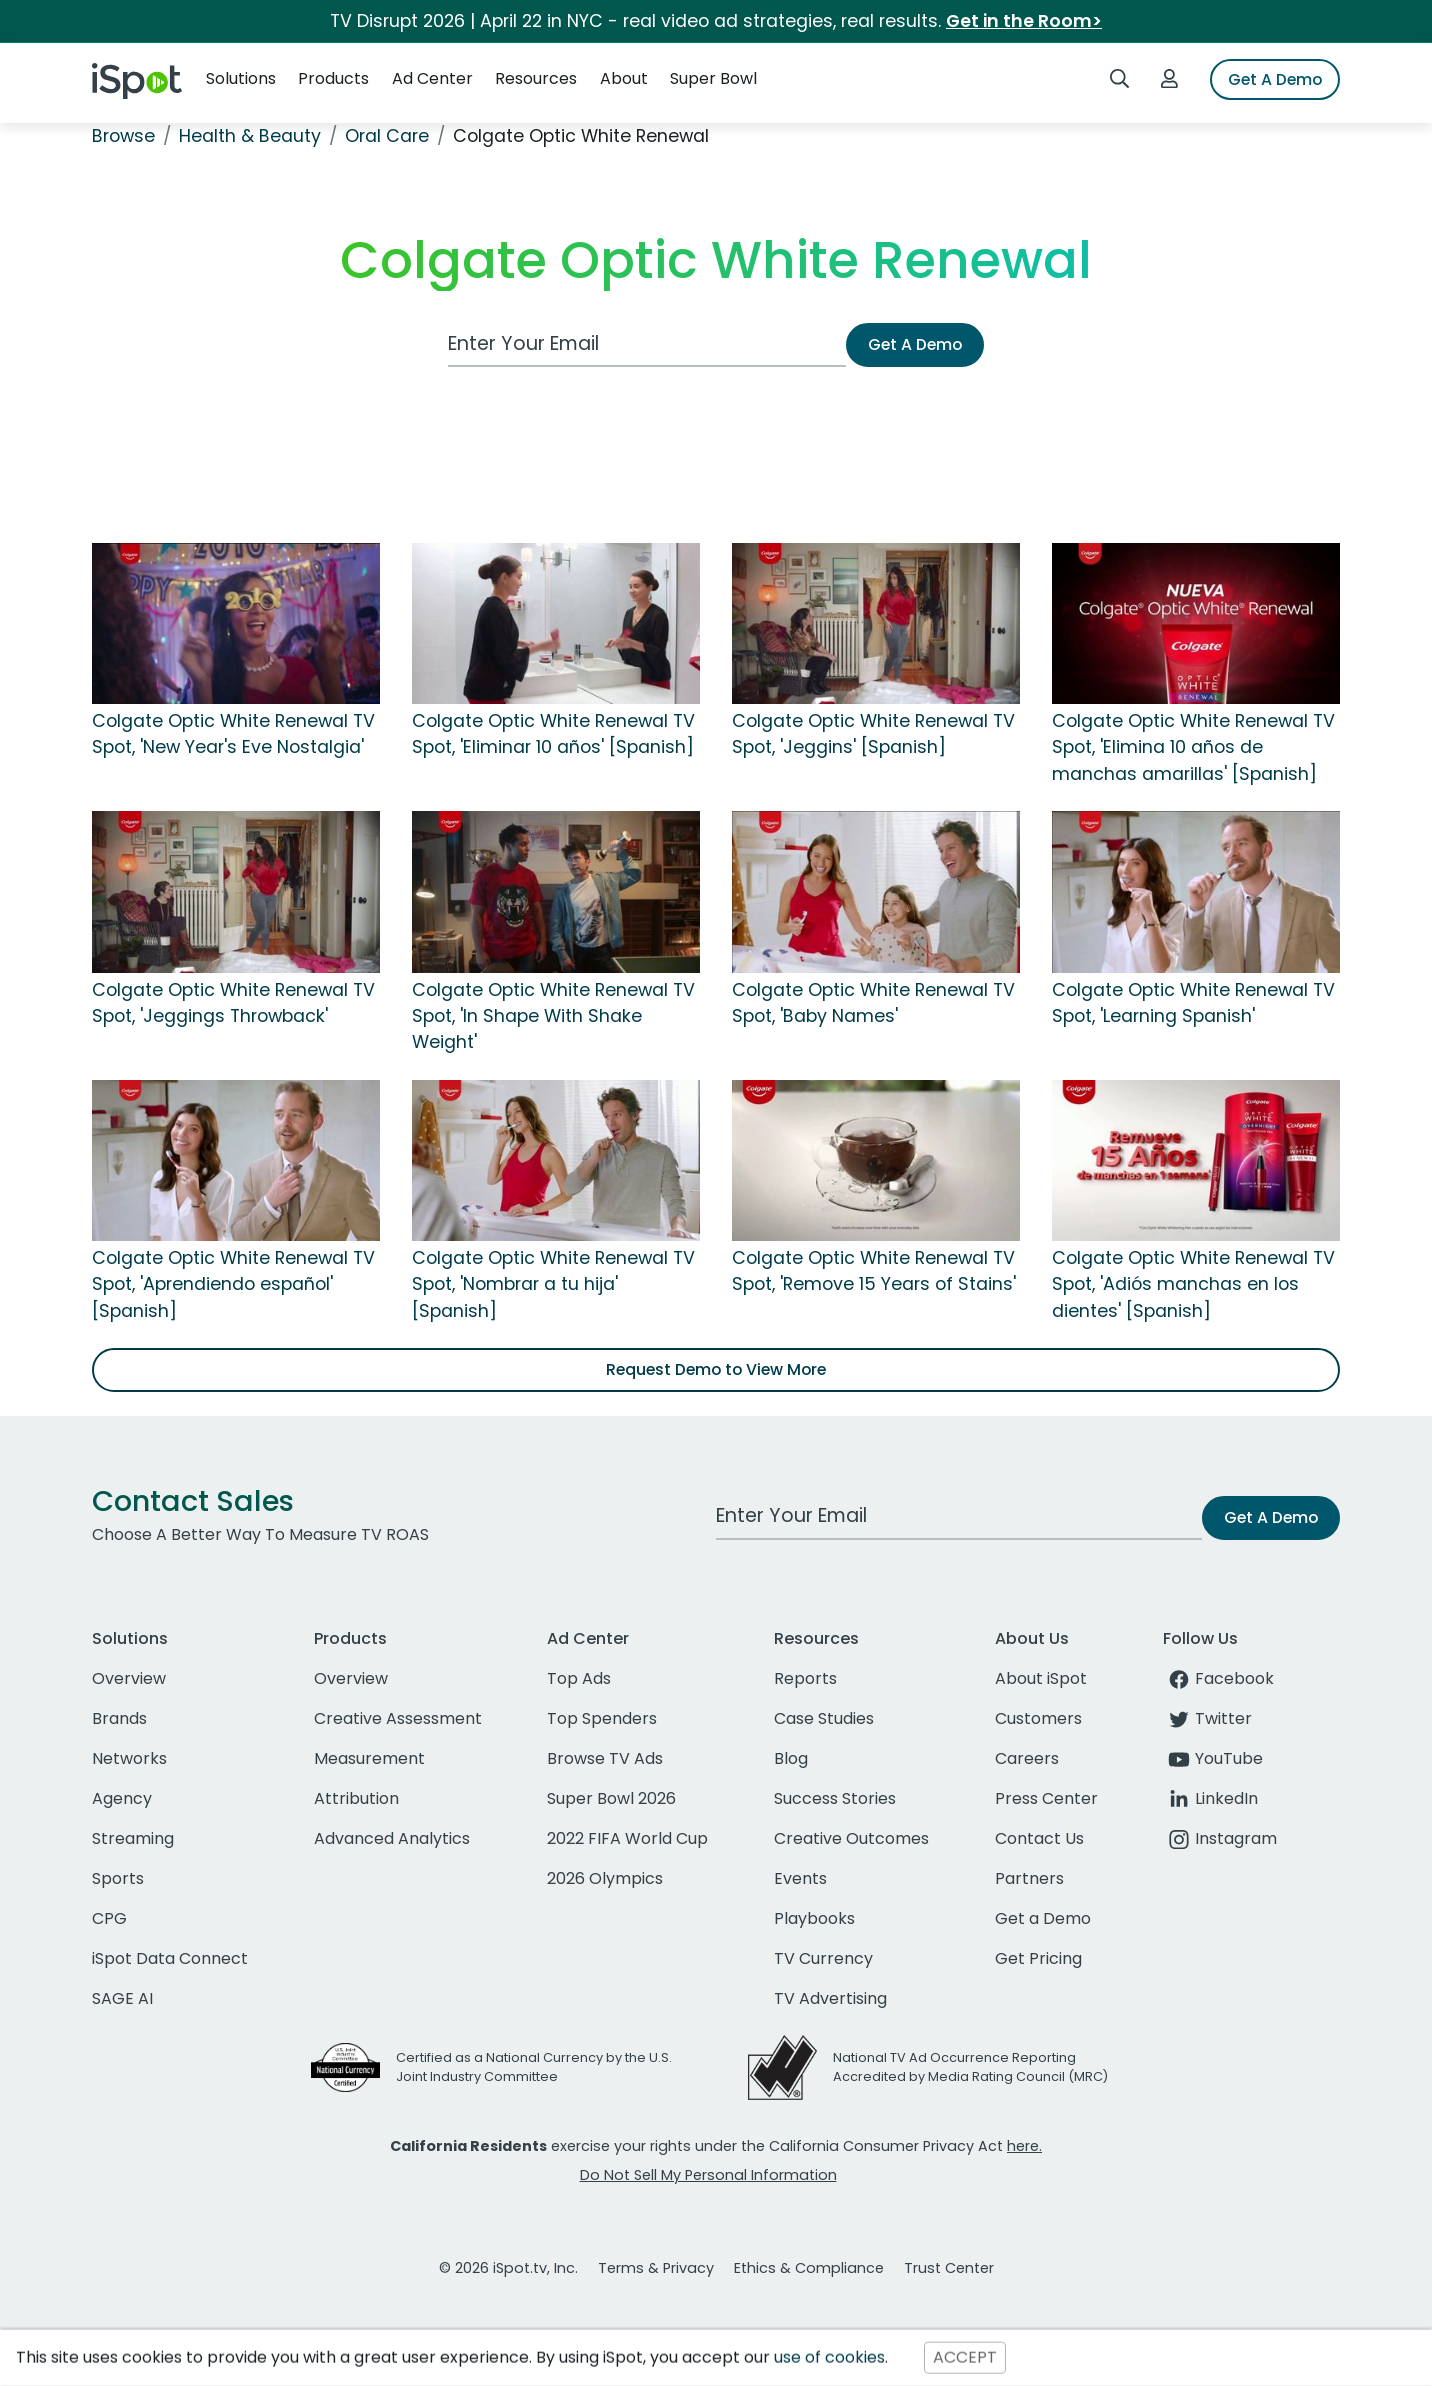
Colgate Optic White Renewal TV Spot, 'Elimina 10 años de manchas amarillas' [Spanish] (1193, 747)
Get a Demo (1043, 1918)
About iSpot (1041, 1678)
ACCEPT (965, 2357)
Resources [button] (536, 78)
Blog (791, 1758)
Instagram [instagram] (1220, 1838)
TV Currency (823, 1958)
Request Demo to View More (716, 1369)
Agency (122, 1798)
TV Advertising (830, 1998)
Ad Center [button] (432, 78)
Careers (1027, 1758)
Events (800, 1878)
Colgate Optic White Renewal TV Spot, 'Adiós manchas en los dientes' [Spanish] (1193, 1284)
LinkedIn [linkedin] (1210, 1798)
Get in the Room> (1024, 21)
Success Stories (835, 1798)
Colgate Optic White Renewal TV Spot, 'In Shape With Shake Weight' (553, 1016)
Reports (805, 1678)
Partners (1029, 1878)
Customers (1038, 1718)
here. (1024, 2146)
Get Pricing (1038, 1958)
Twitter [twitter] (1207, 1718)
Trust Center (949, 2268)
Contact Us (1039, 1838)
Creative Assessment (398, 1718)
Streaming (133, 1838)
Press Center (1046, 1798)
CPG (109, 1918)
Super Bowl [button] (713, 78)
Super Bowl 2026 (611, 1798)
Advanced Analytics (392, 1838)
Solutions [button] (241, 78)
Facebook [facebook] (1218, 1678)
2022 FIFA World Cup (627, 1838)
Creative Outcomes (851, 1838)
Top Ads (579, 1678)
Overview (129, 1678)
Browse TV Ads (605, 1758)
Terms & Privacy (656, 2268)
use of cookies (829, 2357)
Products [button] (333, 78)
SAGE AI (122, 1998)
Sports (118, 1878)
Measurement (369, 1758)
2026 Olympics (605, 1878)
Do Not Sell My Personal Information (708, 2175)
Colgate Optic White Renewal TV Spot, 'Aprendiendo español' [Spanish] (233, 1284)
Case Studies (824, 1718)
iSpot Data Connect (170, 1958)
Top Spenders (602, 1718)
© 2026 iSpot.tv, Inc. (508, 2268)
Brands (119, 1718)
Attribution (356, 1798)
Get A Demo (1275, 79)
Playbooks (814, 1918)
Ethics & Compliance (809, 2268)
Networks (129, 1758)
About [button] (624, 78)
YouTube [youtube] (1213, 1758)
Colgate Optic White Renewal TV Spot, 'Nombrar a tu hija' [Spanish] (553, 1284)
